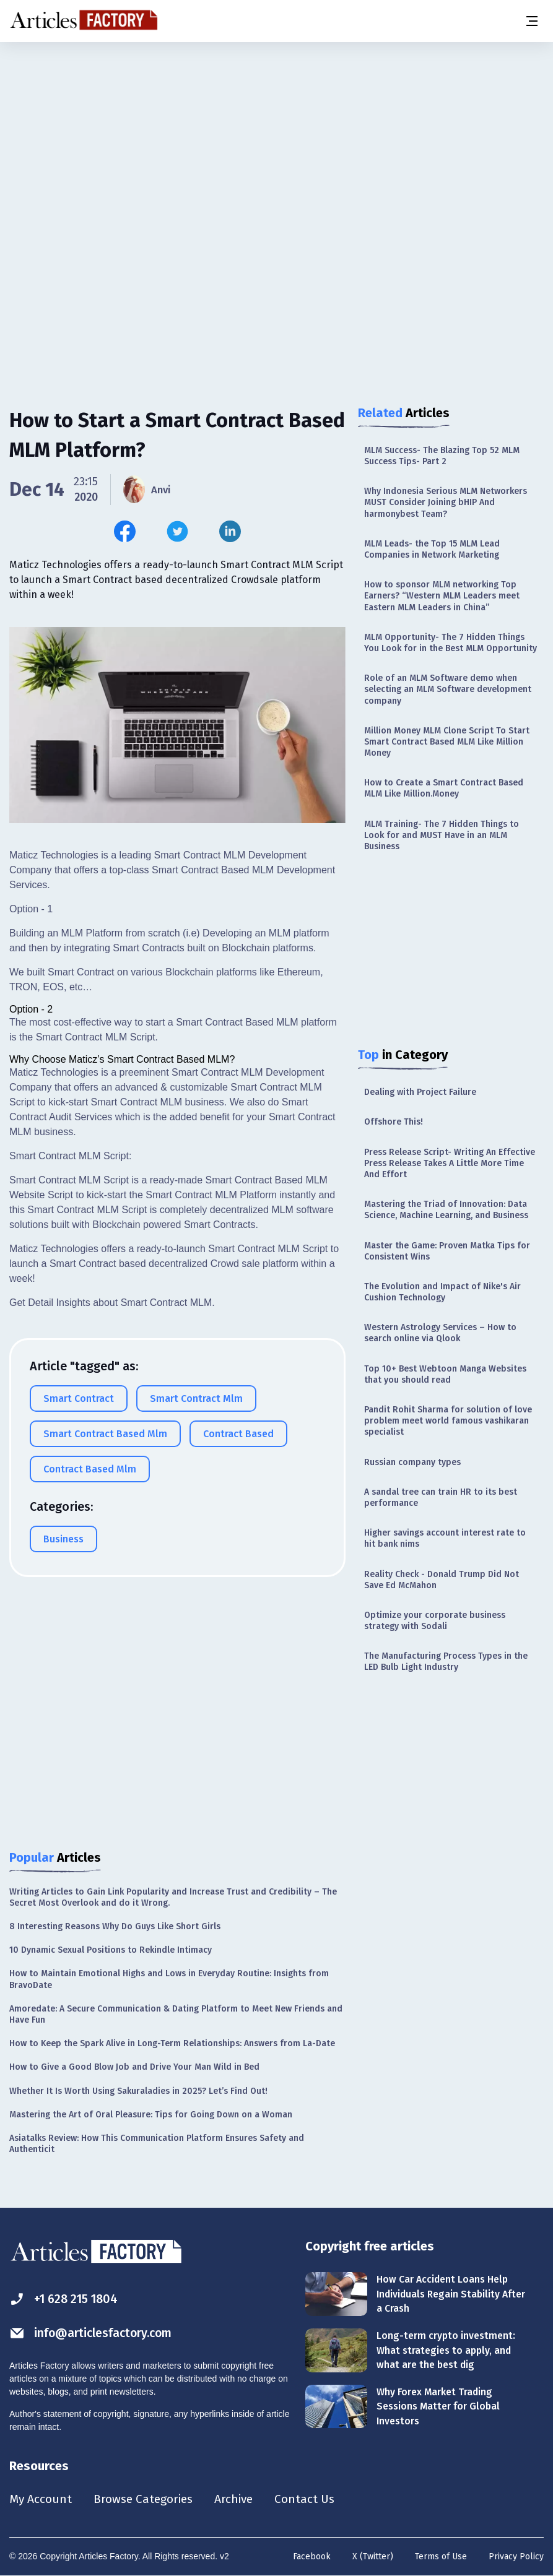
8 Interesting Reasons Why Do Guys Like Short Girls (114, 1926)
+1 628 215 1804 (66, 2299)
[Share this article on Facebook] (125, 531)
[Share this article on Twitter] (177, 531)
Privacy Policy (516, 2557)
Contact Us (313, 2499)
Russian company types (412, 1462)
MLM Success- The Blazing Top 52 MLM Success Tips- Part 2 (442, 456)
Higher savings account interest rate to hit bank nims (445, 1538)
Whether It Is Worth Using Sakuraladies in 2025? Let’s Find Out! (138, 2091)
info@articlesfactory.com (94, 2333)
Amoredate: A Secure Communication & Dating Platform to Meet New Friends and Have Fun (175, 2014)
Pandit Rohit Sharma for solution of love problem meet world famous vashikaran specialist (448, 1420)
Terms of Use (441, 2557)
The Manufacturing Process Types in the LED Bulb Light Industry (446, 1661)
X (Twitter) (372, 2557)
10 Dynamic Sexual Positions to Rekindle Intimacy (110, 1950)
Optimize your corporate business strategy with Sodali (434, 1621)
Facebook (312, 2557)
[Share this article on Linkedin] (230, 531)
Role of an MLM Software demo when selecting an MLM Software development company (447, 689)
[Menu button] (531, 21)
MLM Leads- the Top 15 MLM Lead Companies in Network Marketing (432, 549)
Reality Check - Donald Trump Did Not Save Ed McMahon (441, 1580)
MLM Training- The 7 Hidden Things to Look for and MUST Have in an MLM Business (441, 835)
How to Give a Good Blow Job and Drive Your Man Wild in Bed (134, 2067)
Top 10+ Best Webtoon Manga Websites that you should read (445, 1374)
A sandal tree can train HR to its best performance (440, 1497)
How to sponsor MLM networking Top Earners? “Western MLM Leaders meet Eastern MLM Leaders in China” (442, 595)
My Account (41, 2499)
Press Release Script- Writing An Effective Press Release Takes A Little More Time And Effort (449, 1163)
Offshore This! (393, 1122)
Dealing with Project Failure (420, 1092)
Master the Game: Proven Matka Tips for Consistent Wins (447, 1251)
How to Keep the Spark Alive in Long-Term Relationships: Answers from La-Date (172, 2043)
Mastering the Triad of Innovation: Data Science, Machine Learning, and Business (446, 1210)
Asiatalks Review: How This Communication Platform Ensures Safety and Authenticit (156, 2144)
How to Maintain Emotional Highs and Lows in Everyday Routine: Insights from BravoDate (169, 1979)
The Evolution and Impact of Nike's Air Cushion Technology (442, 1292)
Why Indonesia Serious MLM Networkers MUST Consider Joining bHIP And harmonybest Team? (445, 502)
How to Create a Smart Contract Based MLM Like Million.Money (443, 788)
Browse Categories (147, 2499)
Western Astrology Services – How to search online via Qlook (440, 1333)
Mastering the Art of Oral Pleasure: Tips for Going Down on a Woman (150, 2114)
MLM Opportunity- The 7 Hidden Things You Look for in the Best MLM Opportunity (450, 643)
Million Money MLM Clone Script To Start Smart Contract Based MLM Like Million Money (446, 741)
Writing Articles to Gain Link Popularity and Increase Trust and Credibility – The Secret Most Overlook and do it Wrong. (173, 1897)
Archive (240, 2499)
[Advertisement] (276, 139)
